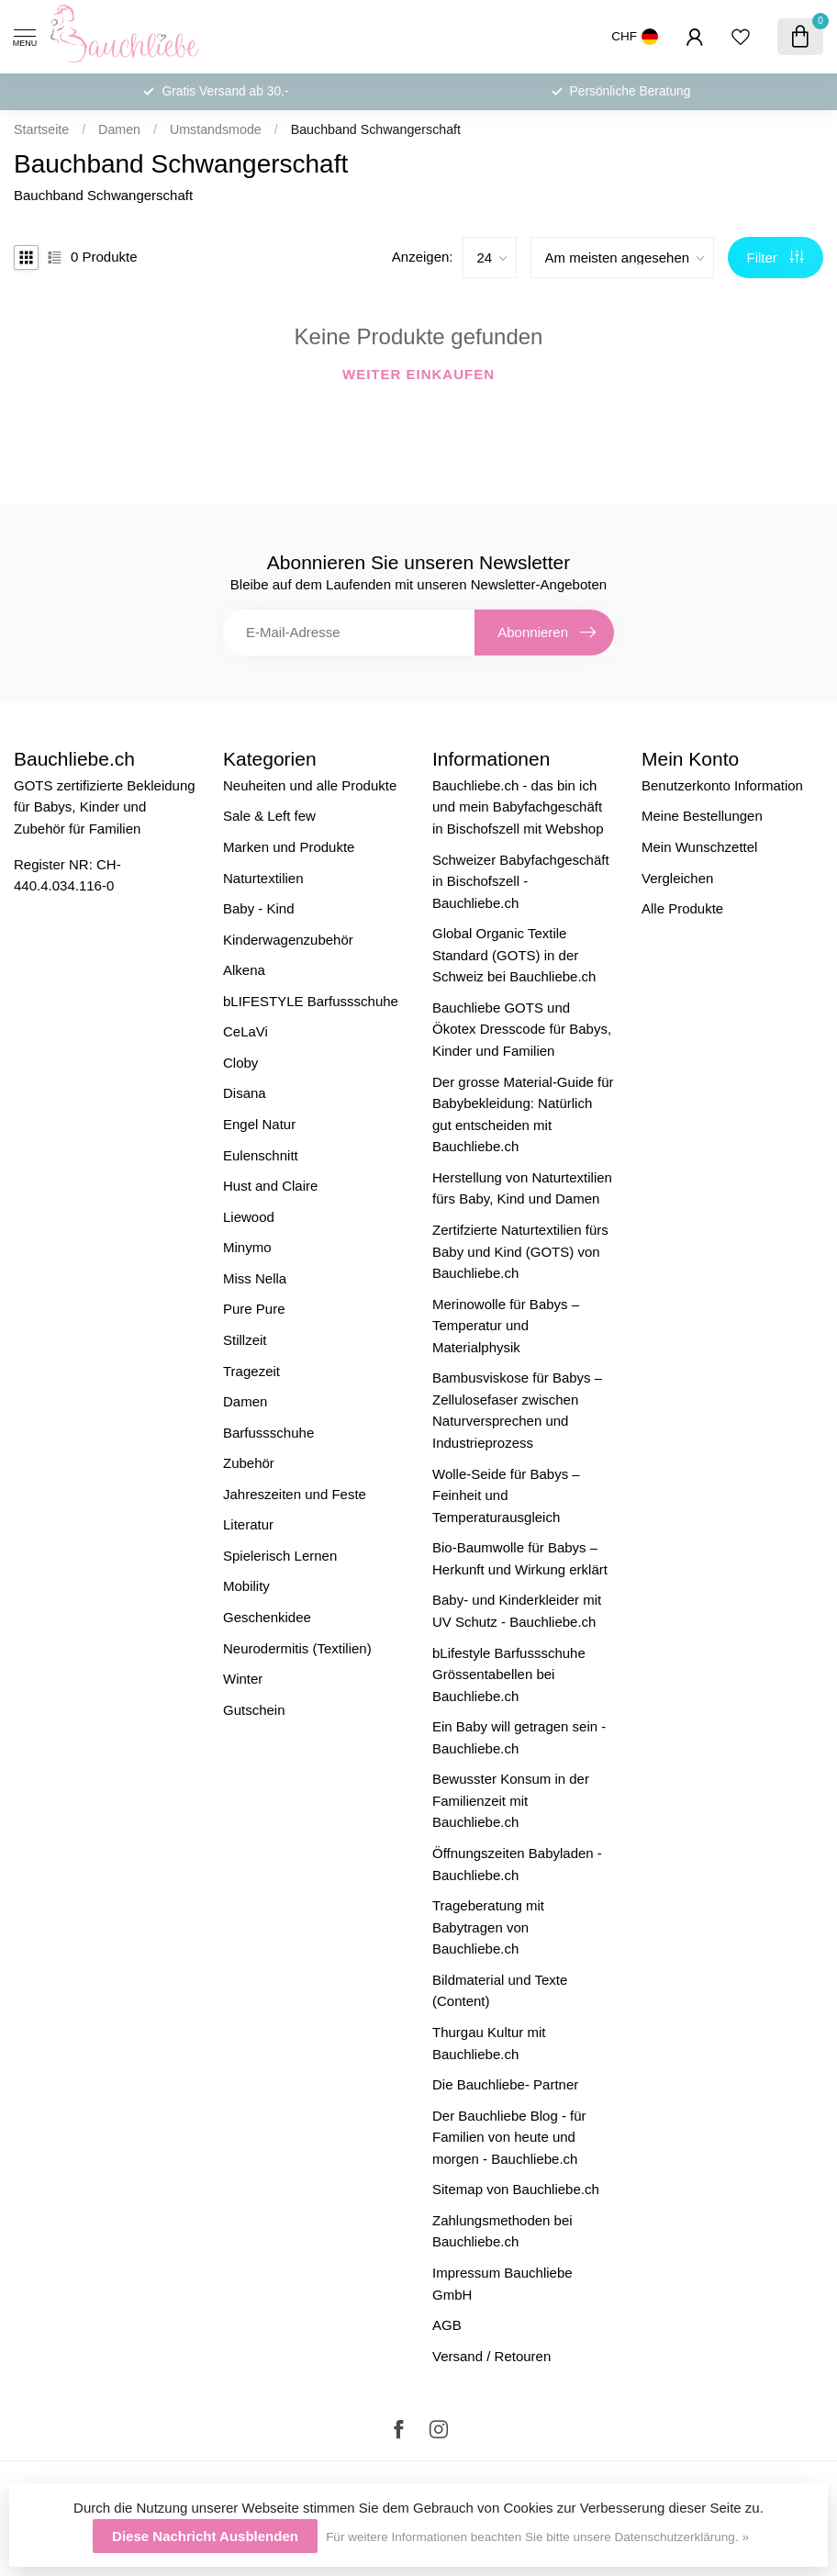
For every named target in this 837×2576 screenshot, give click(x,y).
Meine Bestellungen (702, 815)
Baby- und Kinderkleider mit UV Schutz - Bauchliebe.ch (516, 1611)
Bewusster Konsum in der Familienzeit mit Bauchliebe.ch (510, 1800)
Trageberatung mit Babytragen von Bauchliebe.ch (488, 1927)
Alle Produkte (682, 908)
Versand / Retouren (491, 2356)
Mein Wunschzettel (699, 847)
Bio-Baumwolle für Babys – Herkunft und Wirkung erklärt (520, 1558)
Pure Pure (254, 1308)
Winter (242, 1678)
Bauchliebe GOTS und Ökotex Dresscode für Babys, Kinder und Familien (521, 1029)
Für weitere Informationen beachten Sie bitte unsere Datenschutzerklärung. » (537, 2537)
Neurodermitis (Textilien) (297, 1648)
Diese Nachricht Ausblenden (205, 2536)
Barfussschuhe (268, 1432)
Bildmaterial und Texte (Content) (499, 1991)
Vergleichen (677, 878)
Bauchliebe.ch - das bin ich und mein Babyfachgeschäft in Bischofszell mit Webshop (517, 807)
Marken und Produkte (288, 847)
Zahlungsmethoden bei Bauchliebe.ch (502, 2231)
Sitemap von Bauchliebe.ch (515, 2189)
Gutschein (254, 1710)
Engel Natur (259, 1124)
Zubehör (248, 1463)
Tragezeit (251, 1371)
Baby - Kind (259, 908)
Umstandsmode (216, 129)
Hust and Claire (270, 1185)
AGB (447, 2325)
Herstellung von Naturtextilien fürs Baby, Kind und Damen (522, 1188)
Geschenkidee (267, 1617)
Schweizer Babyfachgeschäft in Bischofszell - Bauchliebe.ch (520, 881)
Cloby (240, 1062)
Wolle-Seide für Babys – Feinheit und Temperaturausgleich (506, 1495)
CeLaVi (245, 1031)
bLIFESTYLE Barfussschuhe (310, 1001)
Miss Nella (254, 1278)
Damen (119, 129)
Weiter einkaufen (418, 374)
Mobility (246, 1586)
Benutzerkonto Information (722, 785)
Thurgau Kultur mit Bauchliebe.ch (488, 2043)
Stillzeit (245, 1340)
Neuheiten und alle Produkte (309, 785)
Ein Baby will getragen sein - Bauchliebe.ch (519, 1737)
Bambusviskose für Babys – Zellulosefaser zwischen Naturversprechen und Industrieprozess (517, 1410)
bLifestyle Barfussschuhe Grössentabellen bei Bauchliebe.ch (509, 1674)
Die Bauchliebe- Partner (505, 2084)
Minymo (247, 1247)
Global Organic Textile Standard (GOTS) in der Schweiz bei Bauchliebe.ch (514, 954)
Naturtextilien (263, 878)
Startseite (41, 129)
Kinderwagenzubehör (288, 939)
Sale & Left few (269, 815)
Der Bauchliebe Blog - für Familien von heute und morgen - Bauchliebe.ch (509, 2137)
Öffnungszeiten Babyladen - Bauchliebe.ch (517, 1864)
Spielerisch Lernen (280, 1555)
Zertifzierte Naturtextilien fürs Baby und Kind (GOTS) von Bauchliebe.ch (520, 1251)
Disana (244, 1093)
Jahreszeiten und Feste (294, 1494)
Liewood (248, 1217)
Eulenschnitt (260, 1155)
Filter (776, 257)
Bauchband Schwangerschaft (376, 129)
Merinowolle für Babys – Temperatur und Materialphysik (505, 1325)
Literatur (248, 1524)
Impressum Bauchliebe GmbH (502, 2283)
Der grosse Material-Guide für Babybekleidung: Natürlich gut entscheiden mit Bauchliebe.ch (523, 1114)
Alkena (244, 970)
